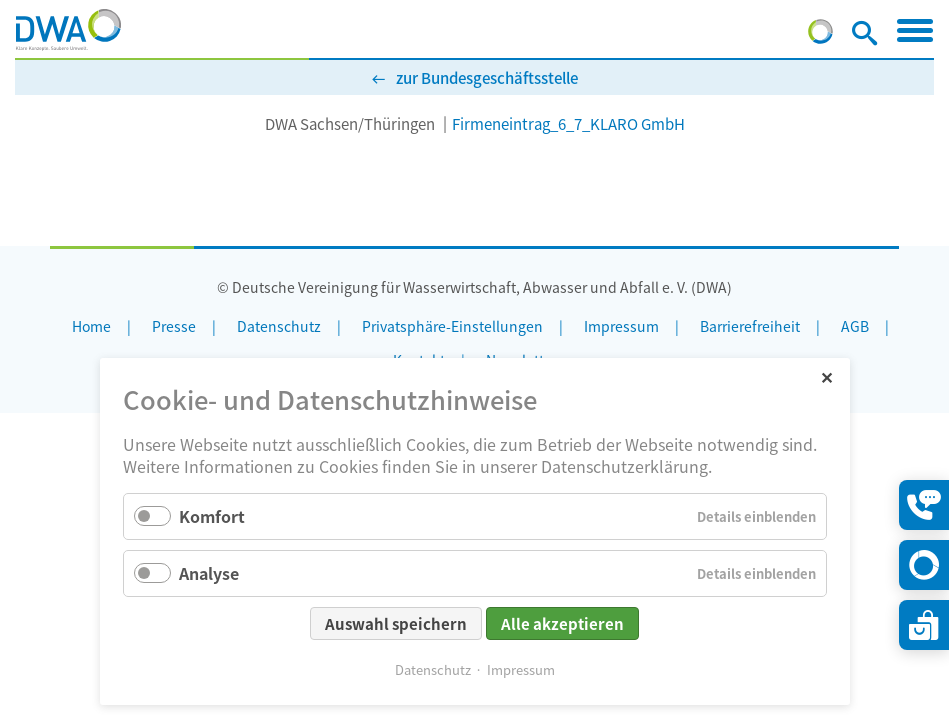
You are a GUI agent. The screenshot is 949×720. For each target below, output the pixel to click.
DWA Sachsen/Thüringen (350, 123)
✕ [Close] (826, 376)
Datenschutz (433, 669)
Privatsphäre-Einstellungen (452, 326)
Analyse (209, 573)
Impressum (521, 669)
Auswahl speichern (396, 623)
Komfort (212, 516)
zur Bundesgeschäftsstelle (487, 77)
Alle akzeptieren (562, 623)
